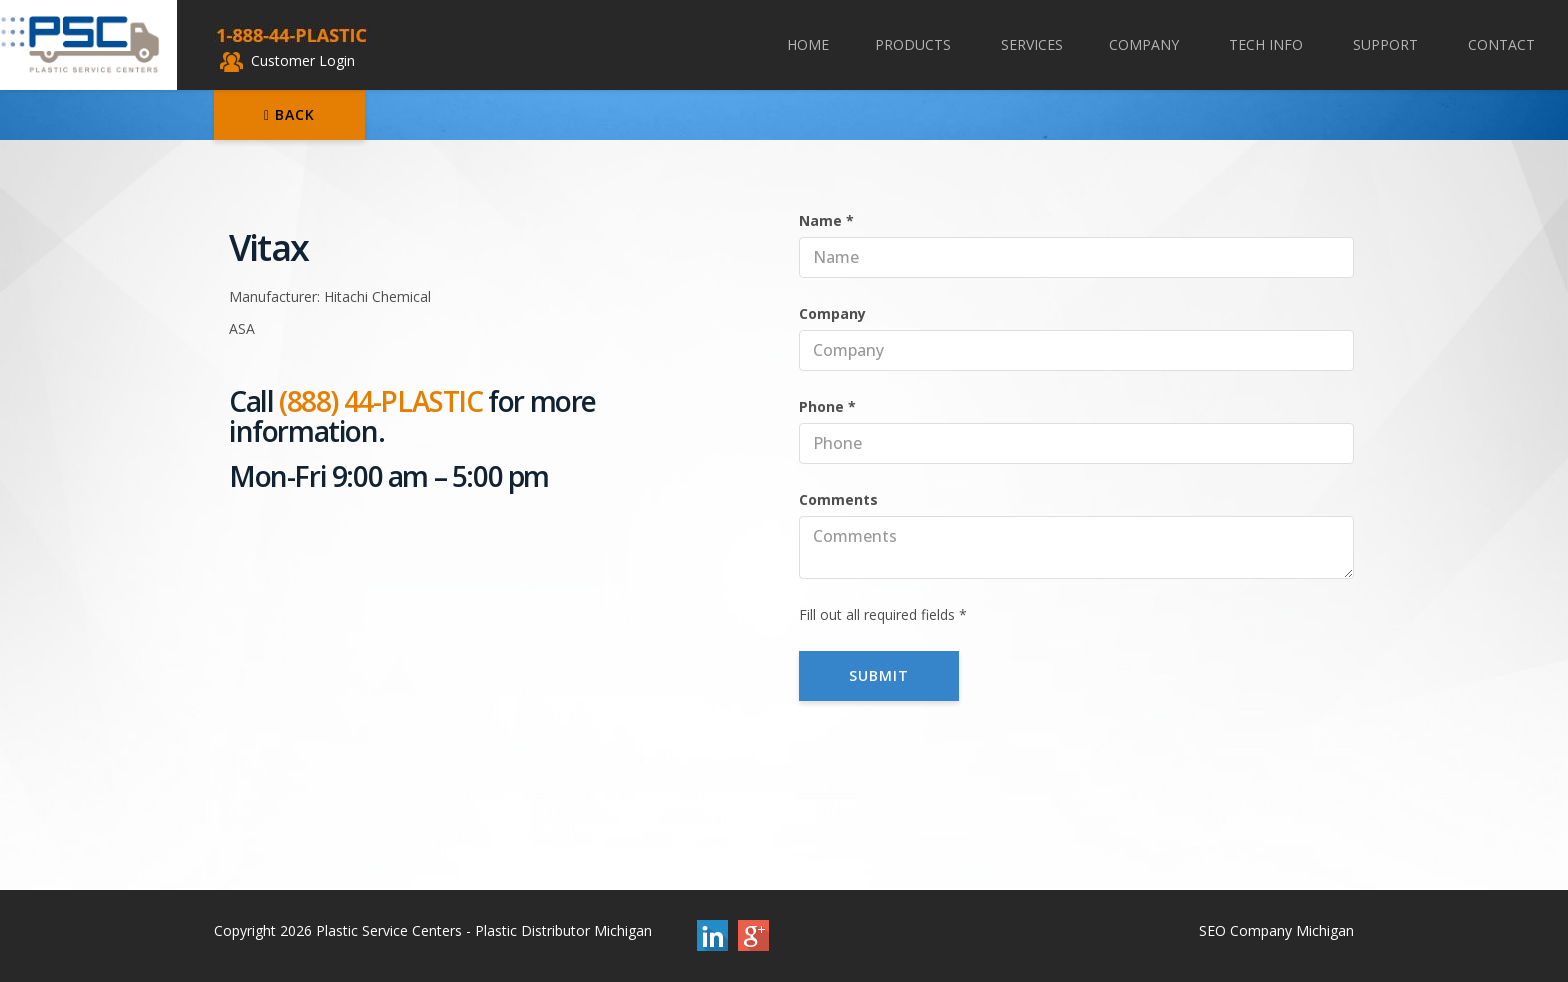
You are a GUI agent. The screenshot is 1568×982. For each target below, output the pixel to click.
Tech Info (1268, 44)
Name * (826, 220)
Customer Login (287, 60)
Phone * (827, 406)
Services (1032, 44)
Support (1387, 44)
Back (289, 114)
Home (808, 44)
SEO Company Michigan (1276, 930)
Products (915, 44)
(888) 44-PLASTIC (381, 401)
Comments (838, 499)
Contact (1501, 44)
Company (1146, 44)
